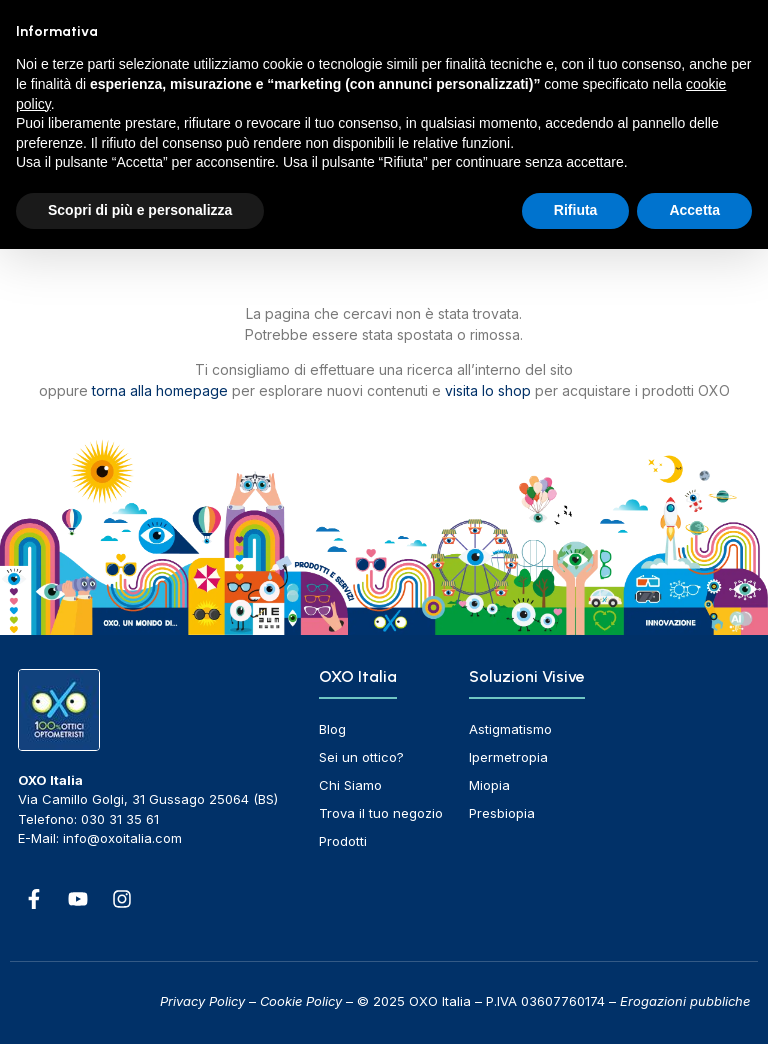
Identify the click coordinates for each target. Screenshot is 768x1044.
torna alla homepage (160, 390)
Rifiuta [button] (576, 210)
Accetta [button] (694, 210)
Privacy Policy (202, 1001)
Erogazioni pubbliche (685, 1001)
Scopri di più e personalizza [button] (140, 210)
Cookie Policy (301, 1001)
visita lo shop (488, 390)
